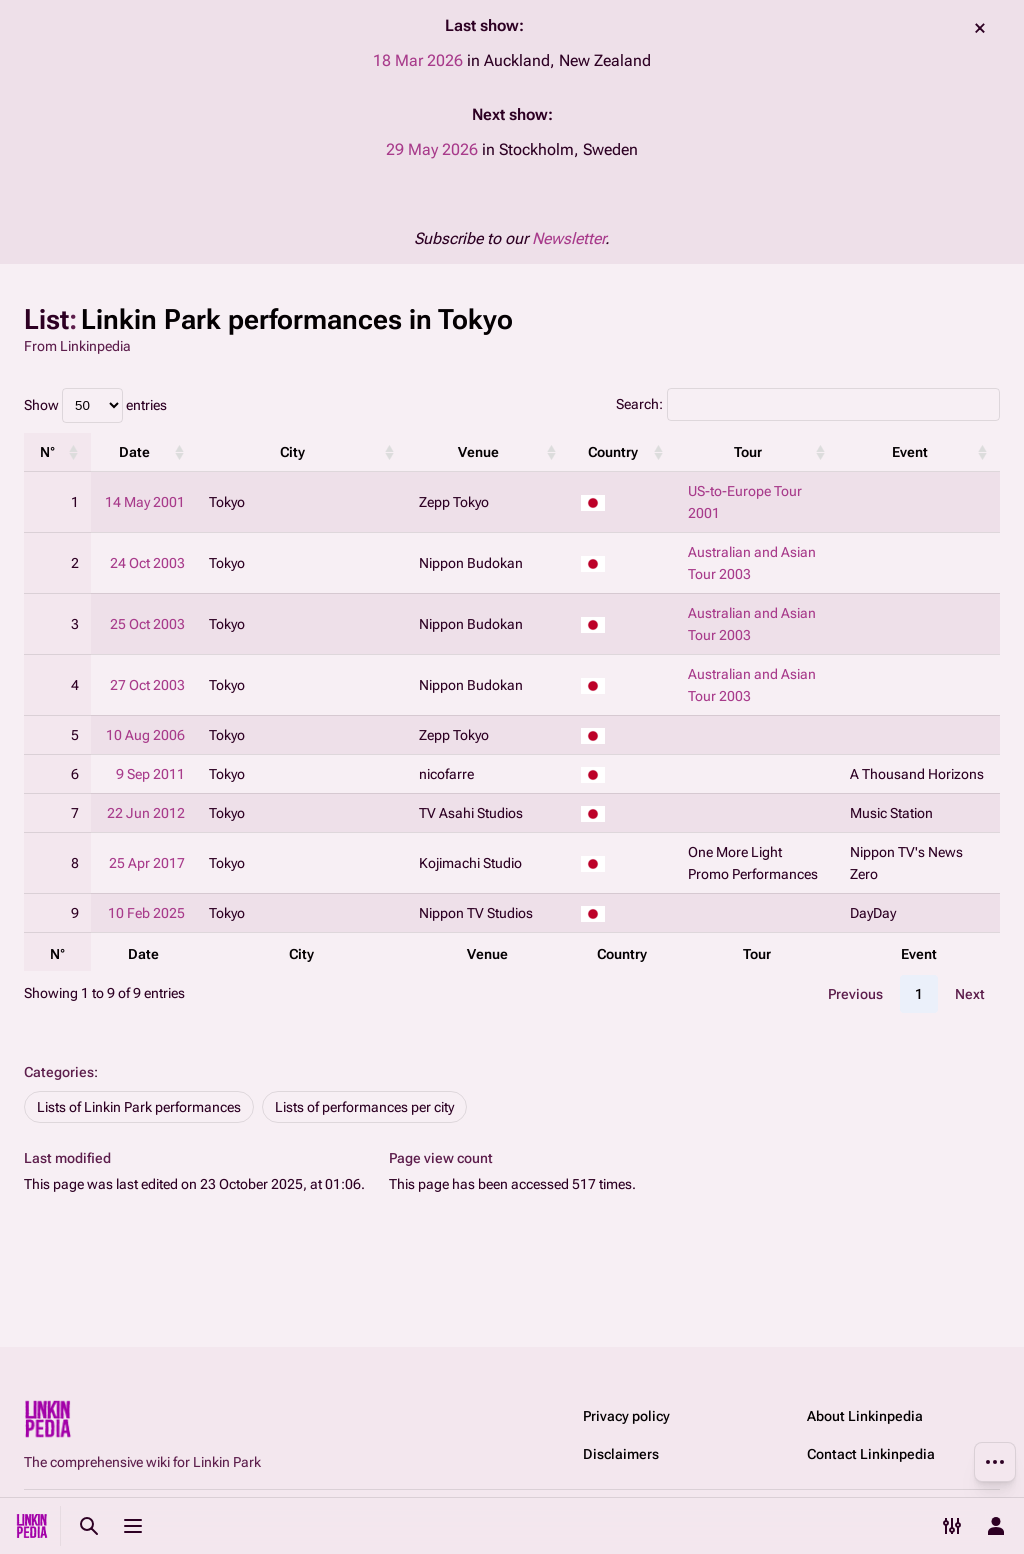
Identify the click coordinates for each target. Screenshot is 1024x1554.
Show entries (95, 405)
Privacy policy (626, 1416)
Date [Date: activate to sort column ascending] (134, 452)
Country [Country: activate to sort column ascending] (613, 452)
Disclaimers (621, 1454)
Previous (855, 994)
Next (970, 994)
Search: (808, 404)
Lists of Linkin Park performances (139, 1107)
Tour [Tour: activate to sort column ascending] (748, 452)
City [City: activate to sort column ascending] (292, 452)
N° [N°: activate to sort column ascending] (47, 452)
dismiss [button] (980, 28)
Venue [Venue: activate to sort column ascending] (478, 452)
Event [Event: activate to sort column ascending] (910, 452)
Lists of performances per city (364, 1107)
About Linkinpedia (865, 1416)
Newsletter (568, 238)
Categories (59, 1072)
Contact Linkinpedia (871, 1454)
